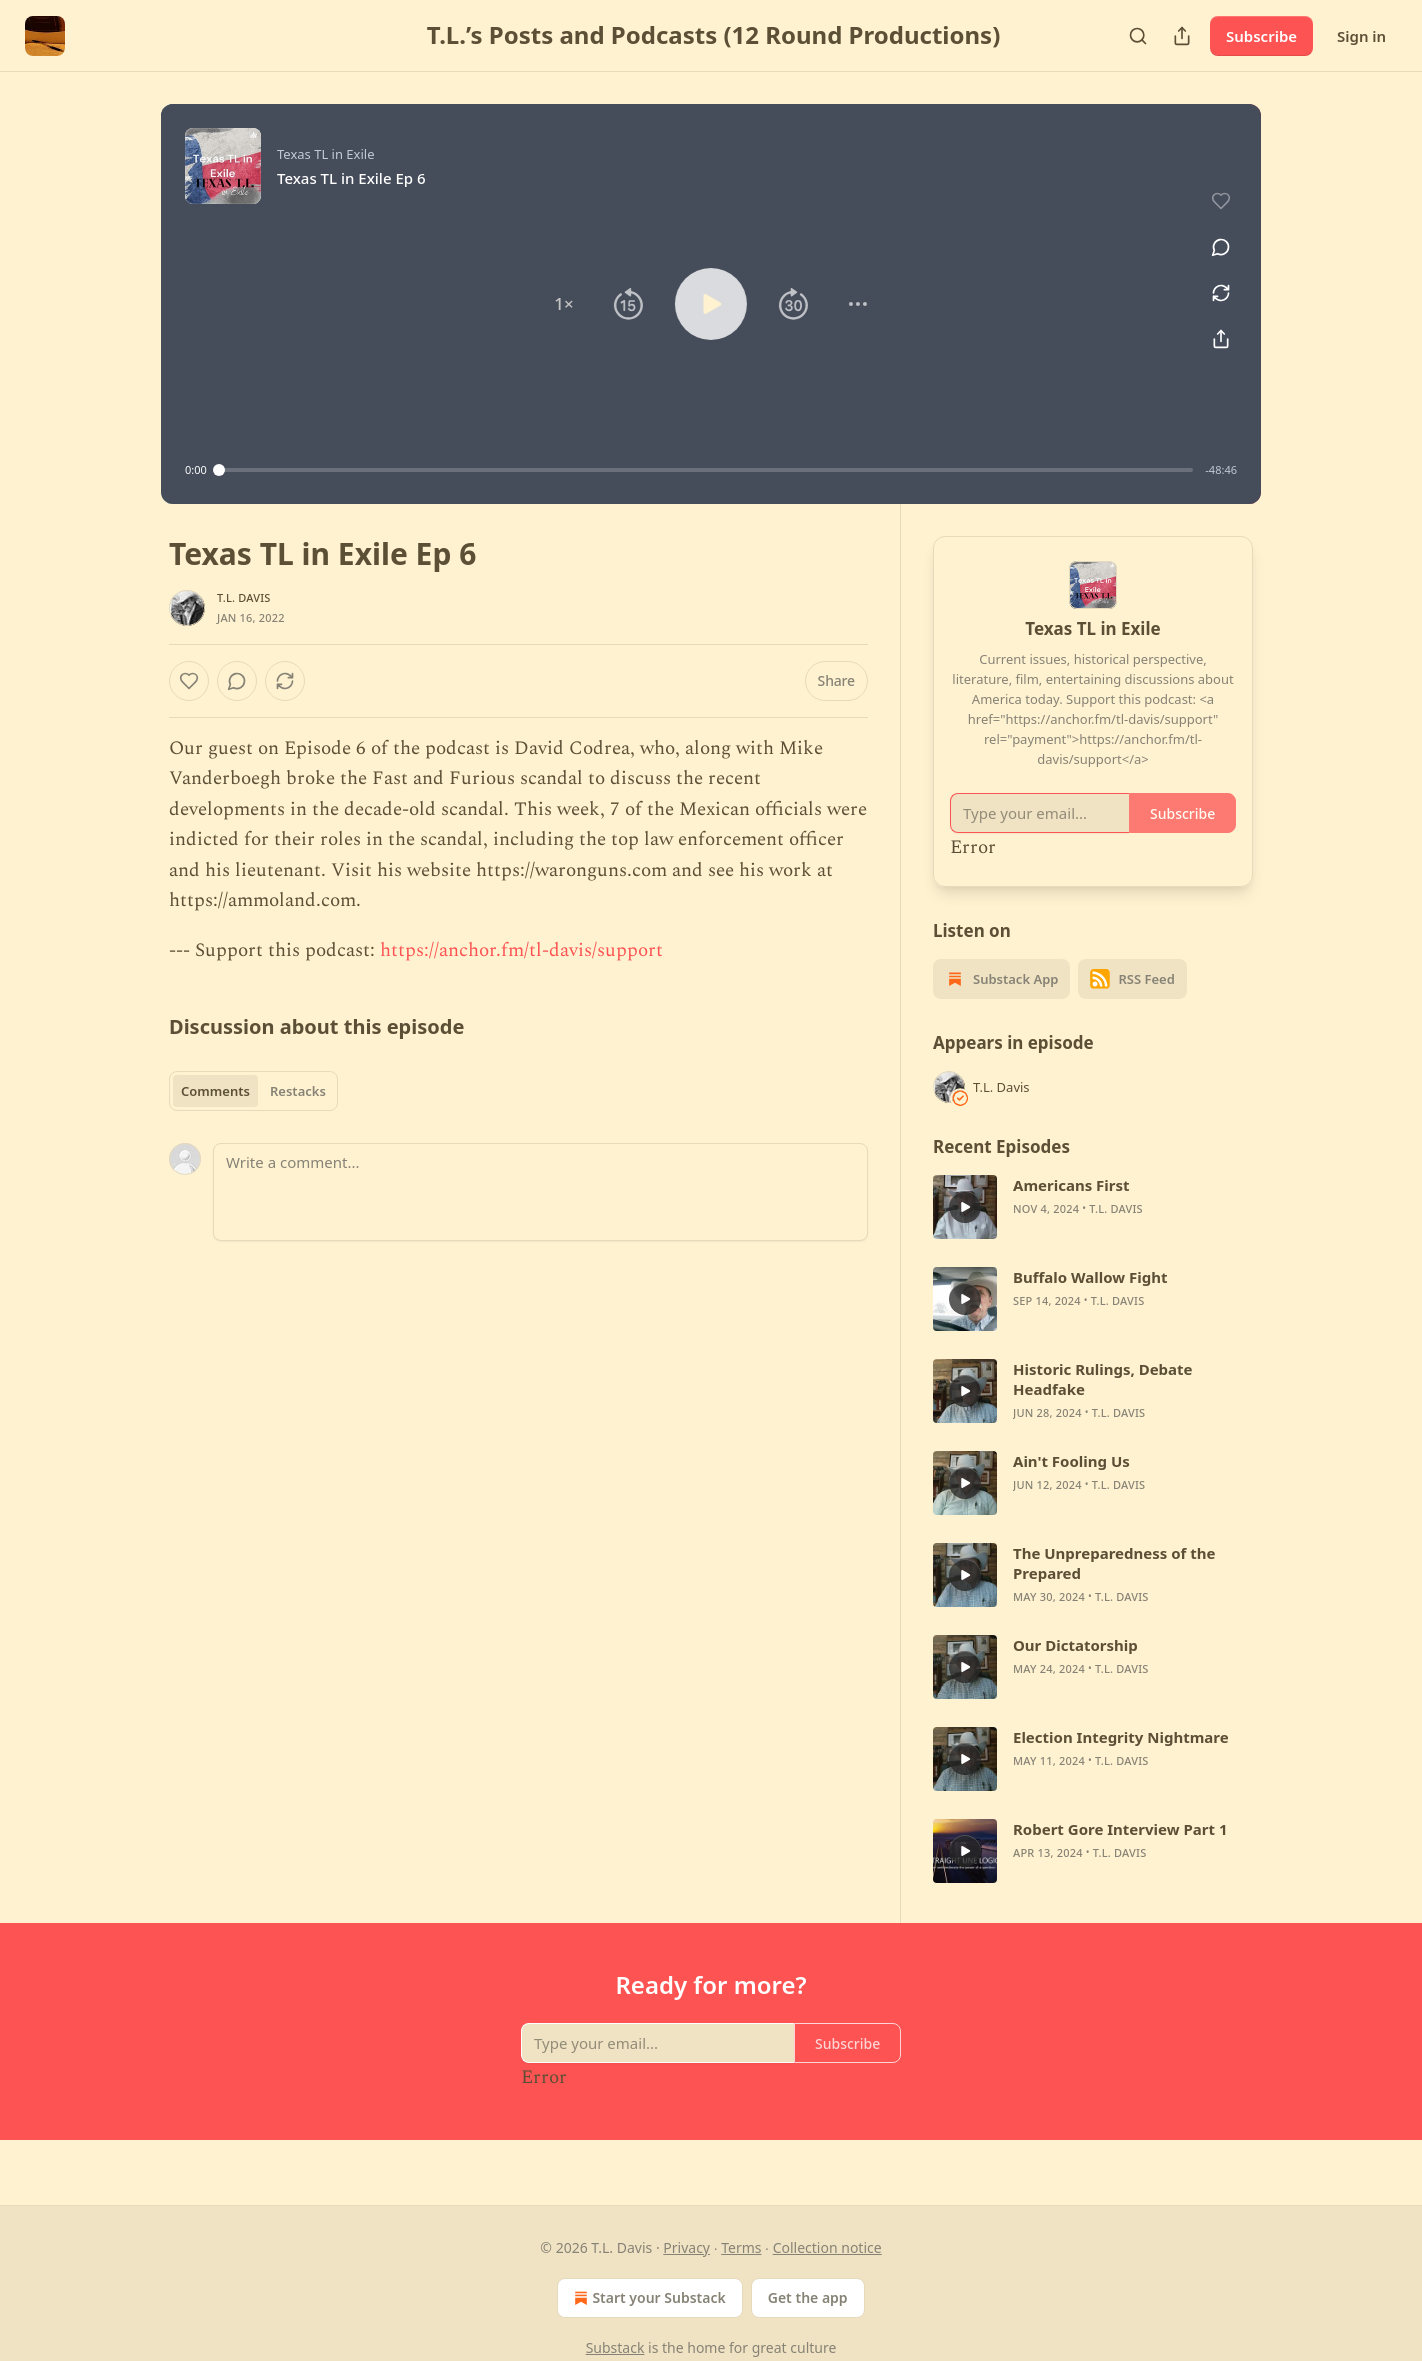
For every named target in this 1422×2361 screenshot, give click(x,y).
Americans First (1071, 1185)
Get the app (808, 2297)
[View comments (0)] (1214, 236)
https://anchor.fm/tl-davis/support (521, 950)
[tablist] (253, 1091)
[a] (965, 1207)
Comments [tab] (215, 1091)
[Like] (189, 681)
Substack (615, 2347)
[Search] (1138, 36)
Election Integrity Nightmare (1121, 1737)
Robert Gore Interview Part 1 (1120, 1829)
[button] (564, 304)
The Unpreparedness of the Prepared (1114, 1563)
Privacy (686, 2247)
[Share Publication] (1182, 36)
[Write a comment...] (540, 1192)
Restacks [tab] (298, 1091)
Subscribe (1261, 36)
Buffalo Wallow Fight (1090, 1277)
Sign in (1361, 36)
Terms (741, 2247)
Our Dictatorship (1075, 1645)
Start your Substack (647, 2298)
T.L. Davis (244, 597)
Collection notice (827, 2247)
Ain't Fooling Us (1071, 1461)
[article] (1093, 1207)
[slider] (706, 470)
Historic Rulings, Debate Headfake (1103, 1379)
